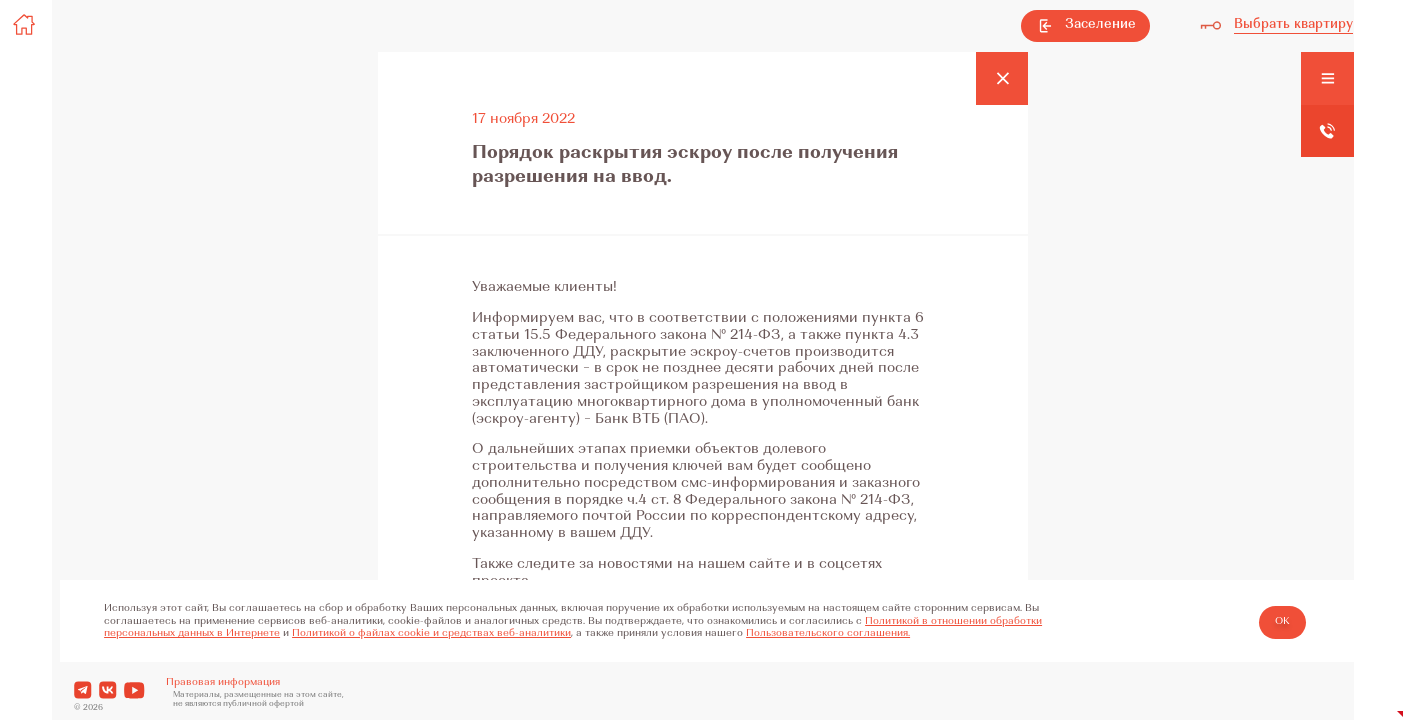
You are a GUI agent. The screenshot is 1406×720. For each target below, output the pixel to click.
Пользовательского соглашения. (828, 633)
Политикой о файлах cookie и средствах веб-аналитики (431, 633)
